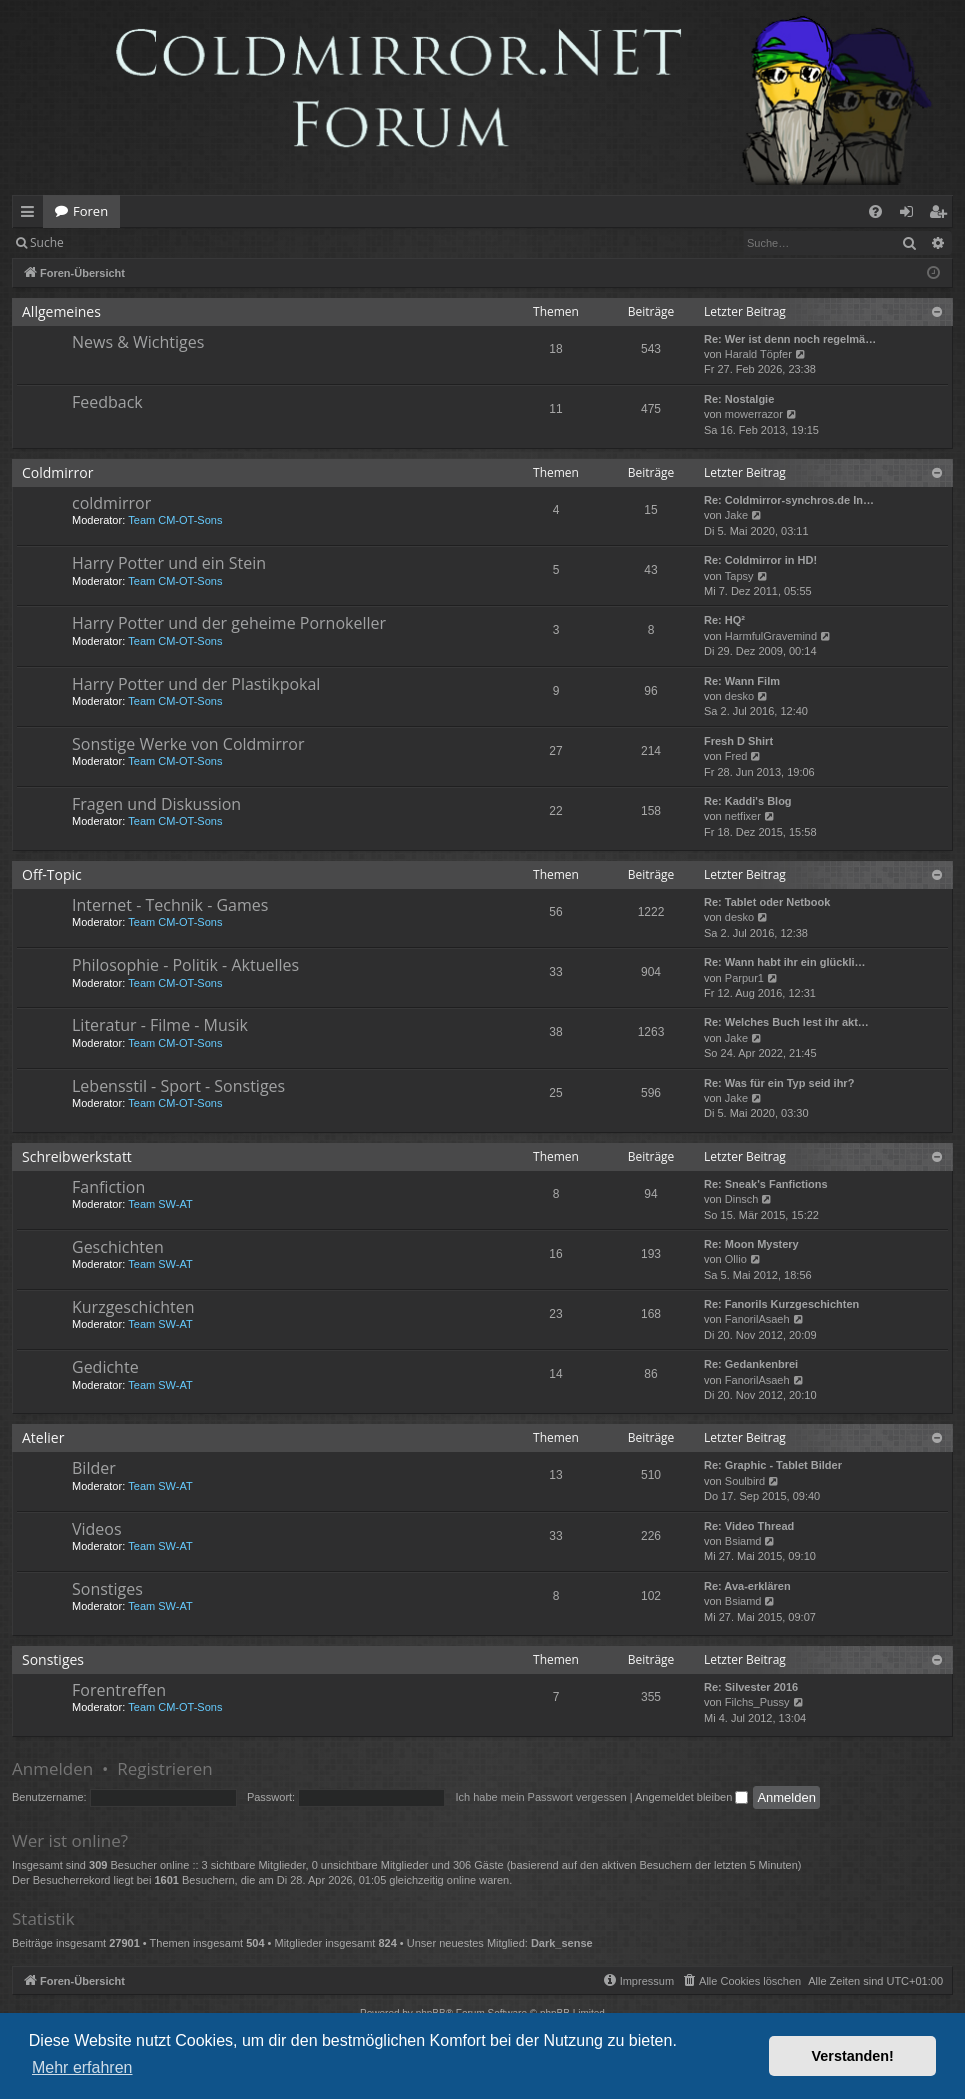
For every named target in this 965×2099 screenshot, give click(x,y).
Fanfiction (108, 1187)
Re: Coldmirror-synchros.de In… (789, 500)
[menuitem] (875, 211)
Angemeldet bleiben (691, 1797)
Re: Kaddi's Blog (748, 801)
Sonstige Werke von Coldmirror (188, 744)
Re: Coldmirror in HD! (760, 560)
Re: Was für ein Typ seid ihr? (779, 1083)
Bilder (94, 1468)
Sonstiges (107, 1589)
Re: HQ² (724, 620)
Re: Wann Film (742, 681)
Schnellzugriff (31, 215)
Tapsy (739, 576)
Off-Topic (52, 874)
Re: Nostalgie (739, 399)
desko (739, 696)
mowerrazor (754, 414)
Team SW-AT (160, 1204)
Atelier (43, 1437)
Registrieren (212, 242)
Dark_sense (562, 1943)
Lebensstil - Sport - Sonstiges (178, 1086)
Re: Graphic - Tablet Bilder (773, 1465)
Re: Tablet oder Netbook (767, 902)
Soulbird (745, 1481)
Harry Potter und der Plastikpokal (196, 684)
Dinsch (742, 1199)
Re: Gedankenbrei (751, 1364)
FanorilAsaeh (757, 1319)
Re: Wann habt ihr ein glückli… (785, 962)
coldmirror (111, 503)
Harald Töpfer (758, 354)
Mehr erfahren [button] (82, 2067)
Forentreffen (119, 1690)
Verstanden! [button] (853, 2056)
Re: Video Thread (749, 1526)
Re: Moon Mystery (751, 1244)
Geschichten (118, 1247)
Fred (736, 756)
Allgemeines (61, 311)
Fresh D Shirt (738, 741)
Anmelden (121, 242)
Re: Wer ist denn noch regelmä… (790, 339)
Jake (736, 515)
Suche (47, 242)
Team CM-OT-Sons (175, 520)
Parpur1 (744, 978)
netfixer (743, 816)
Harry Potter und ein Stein (169, 563)
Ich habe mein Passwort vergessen (540, 1797)
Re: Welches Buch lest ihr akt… (786, 1022)
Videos (97, 1529)
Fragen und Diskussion (156, 804)
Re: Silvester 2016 (751, 1687)
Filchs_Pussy (757, 1702)
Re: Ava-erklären (747, 1586)
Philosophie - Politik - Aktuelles (185, 965)
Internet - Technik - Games (170, 905)
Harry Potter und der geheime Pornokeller (229, 623)
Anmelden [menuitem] (912, 215)
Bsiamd (743, 1541)
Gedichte (105, 1367)
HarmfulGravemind (771, 636)
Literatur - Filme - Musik (160, 1025)
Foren (90, 211)
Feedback (107, 402)
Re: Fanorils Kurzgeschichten (781, 1304)
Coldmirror (57, 472)
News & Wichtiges (138, 342)
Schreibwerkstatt (77, 1156)
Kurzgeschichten (133, 1307)
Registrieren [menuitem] (942, 215)
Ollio (736, 1259)
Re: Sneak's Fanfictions (766, 1184)
